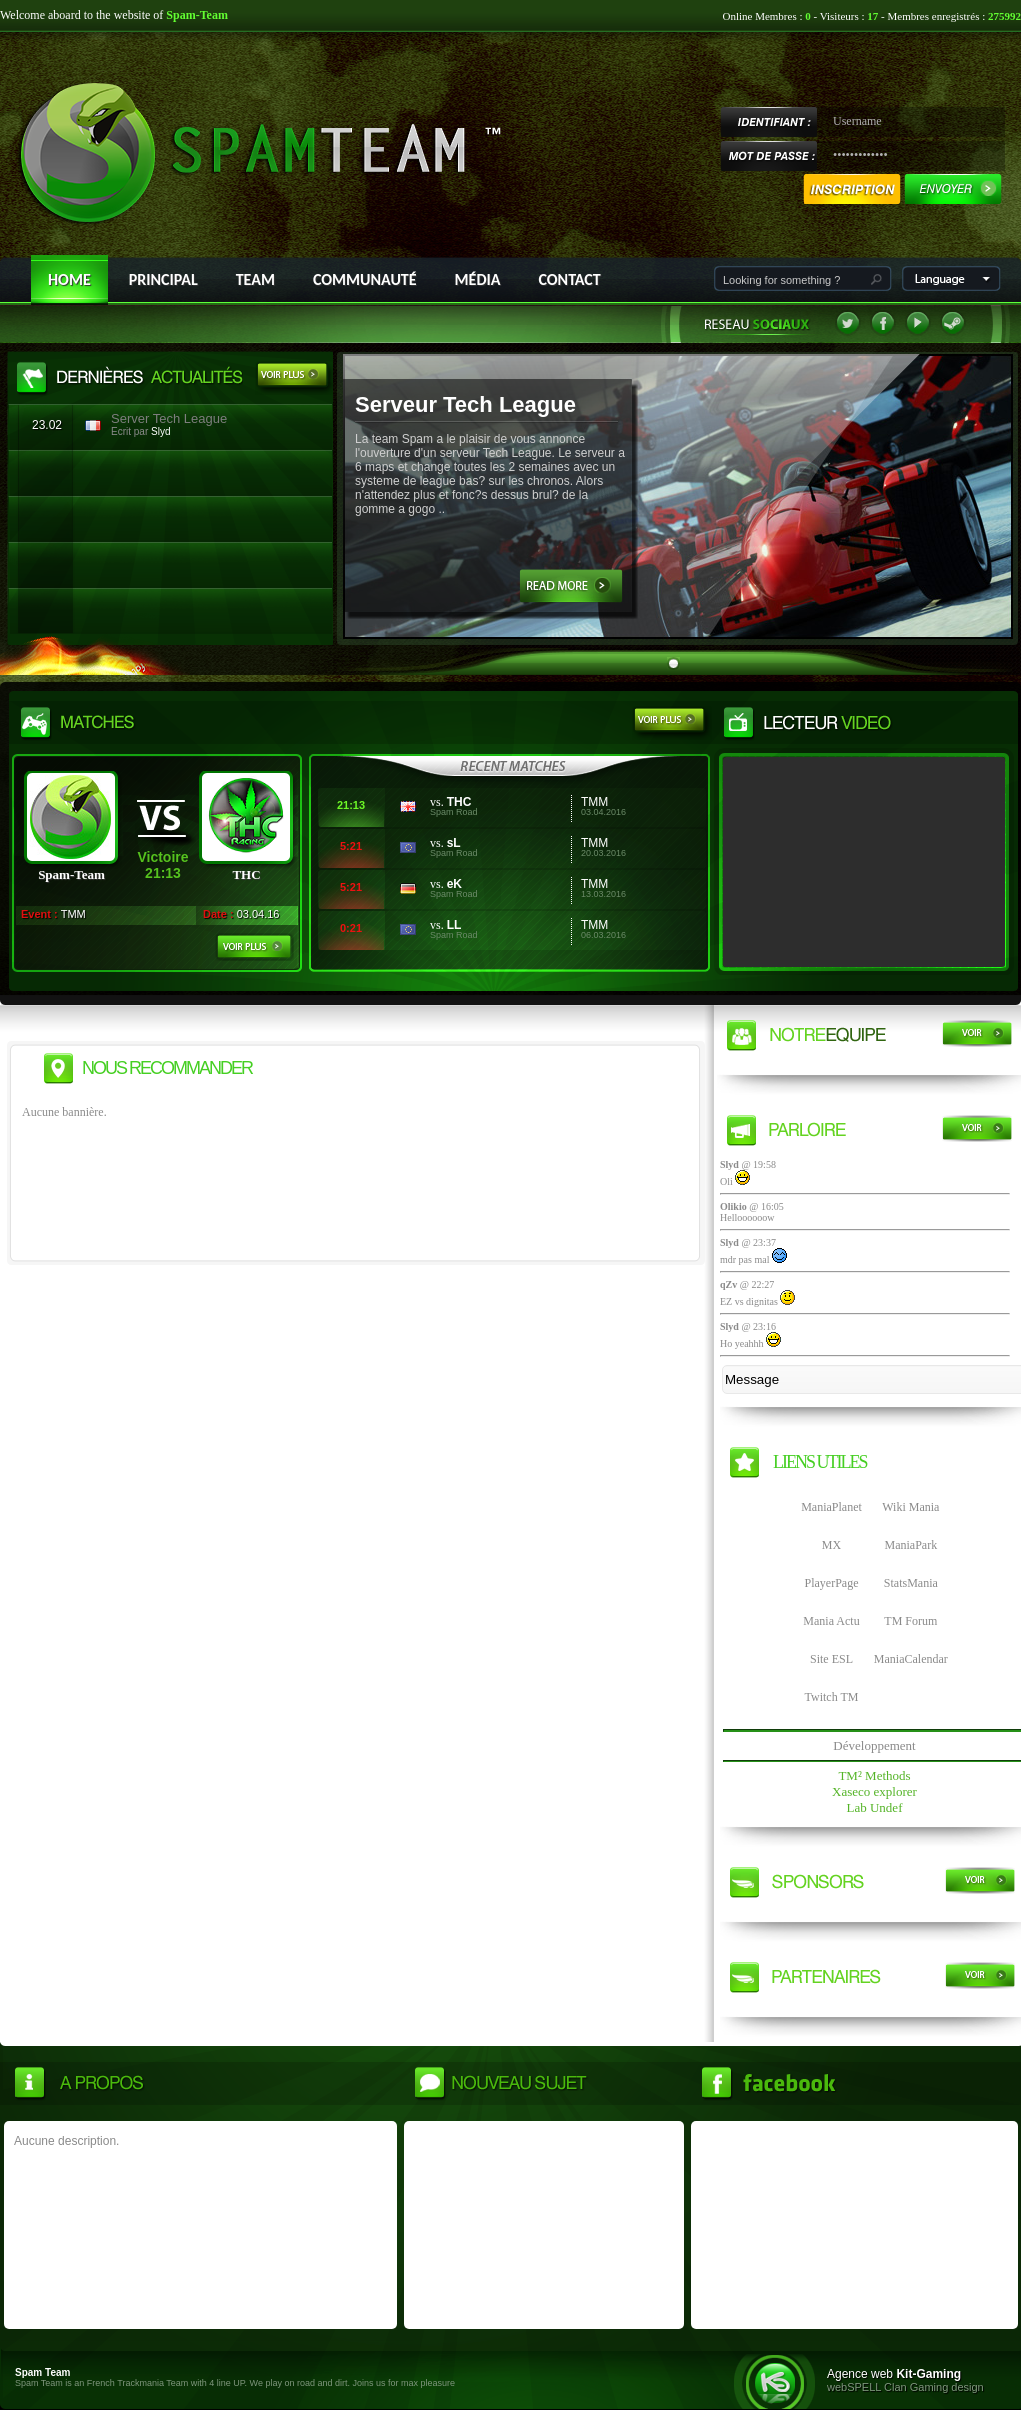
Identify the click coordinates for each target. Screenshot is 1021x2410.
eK (454, 884)
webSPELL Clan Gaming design (905, 2387)
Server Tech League (169, 418)
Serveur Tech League (465, 404)
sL (454, 843)
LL (454, 925)
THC (459, 802)
